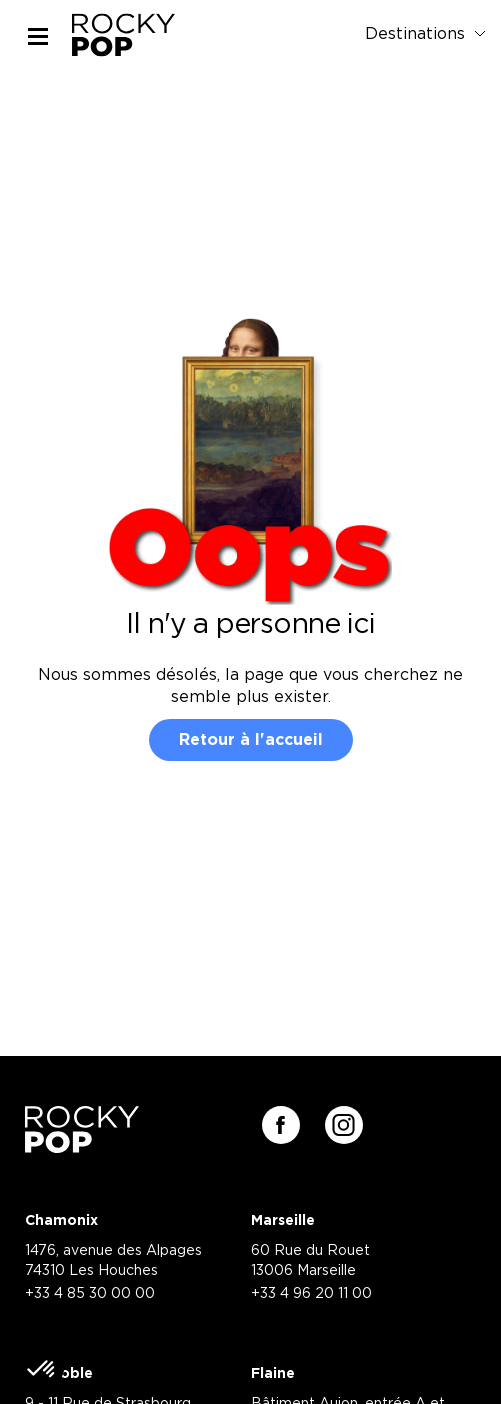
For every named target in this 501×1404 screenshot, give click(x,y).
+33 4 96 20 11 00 (311, 1294)
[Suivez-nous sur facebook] (281, 1125)
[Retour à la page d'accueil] (82, 1146)
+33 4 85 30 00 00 (90, 1294)
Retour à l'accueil (251, 740)
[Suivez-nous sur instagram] (344, 1125)
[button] (42, 1370)
